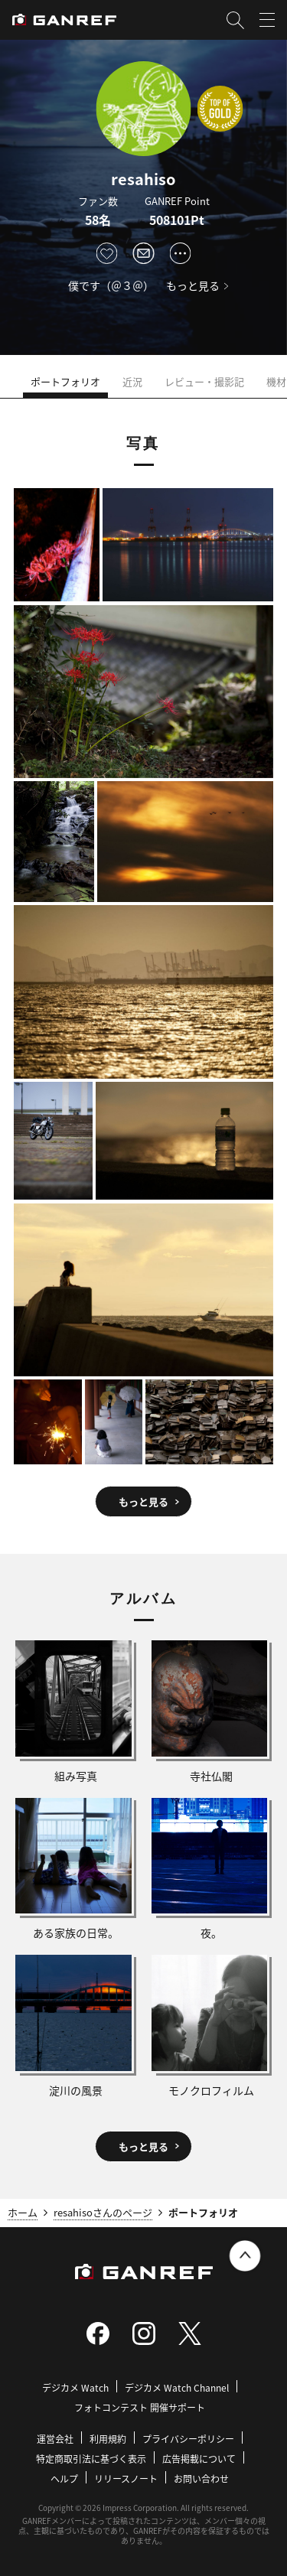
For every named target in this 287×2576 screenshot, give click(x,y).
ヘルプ (64, 2478)
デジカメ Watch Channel (177, 2387)
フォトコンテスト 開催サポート (139, 2407)
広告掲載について (199, 2458)
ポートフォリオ (65, 381)
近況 (132, 381)
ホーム (23, 2212)
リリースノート (126, 2478)
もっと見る (193, 285)
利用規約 (108, 2438)
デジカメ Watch (75, 2387)
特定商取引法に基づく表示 (91, 2458)
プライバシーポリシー (188, 2438)
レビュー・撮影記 (204, 381)
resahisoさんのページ (103, 2212)
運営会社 (55, 2438)
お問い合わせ (201, 2478)
